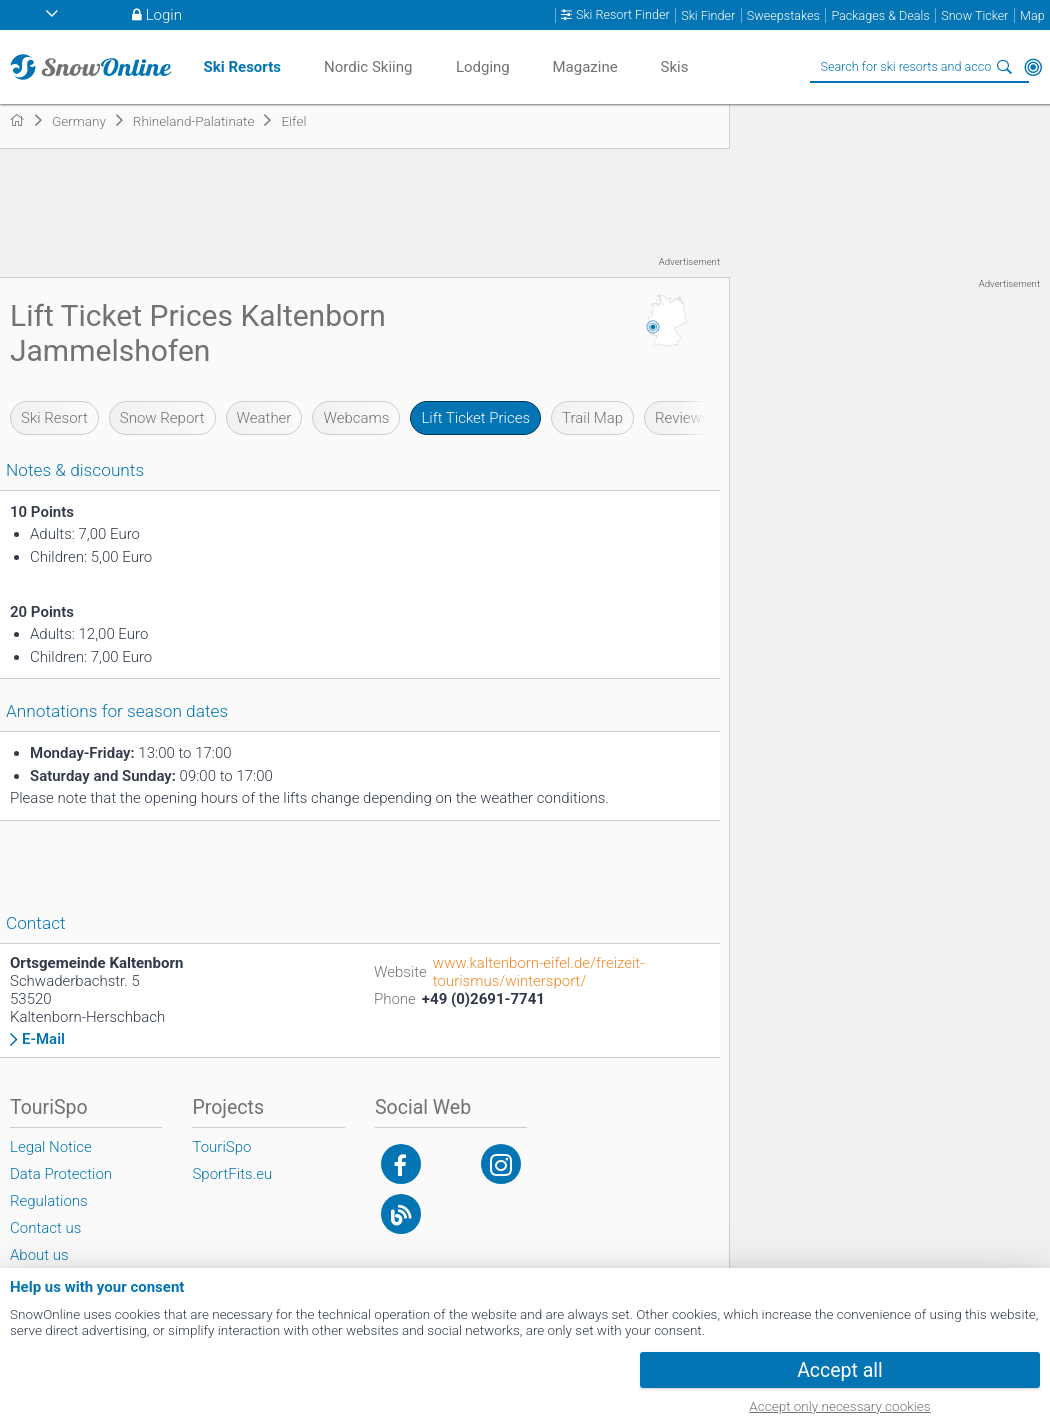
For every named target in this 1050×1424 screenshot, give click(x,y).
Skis (675, 67)
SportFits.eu (232, 1174)
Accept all (840, 1370)
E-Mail (43, 1039)
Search (1005, 67)
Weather (264, 418)
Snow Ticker (974, 15)
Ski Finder (708, 15)
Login (164, 15)
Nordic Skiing (368, 67)
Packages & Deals (880, 15)
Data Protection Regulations (61, 1187)
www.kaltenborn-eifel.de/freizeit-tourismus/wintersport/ (539, 972)
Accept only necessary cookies (839, 1406)
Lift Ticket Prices (475, 418)
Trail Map (592, 418)
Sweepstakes (783, 15)
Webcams (356, 418)
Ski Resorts (242, 67)
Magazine (584, 67)
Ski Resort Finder (623, 15)
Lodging (483, 67)
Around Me (1033, 67)
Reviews (682, 418)
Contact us (45, 1228)
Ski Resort (54, 418)
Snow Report (162, 418)
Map (1032, 15)
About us (39, 1255)
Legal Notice (51, 1147)
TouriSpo (221, 1147)
